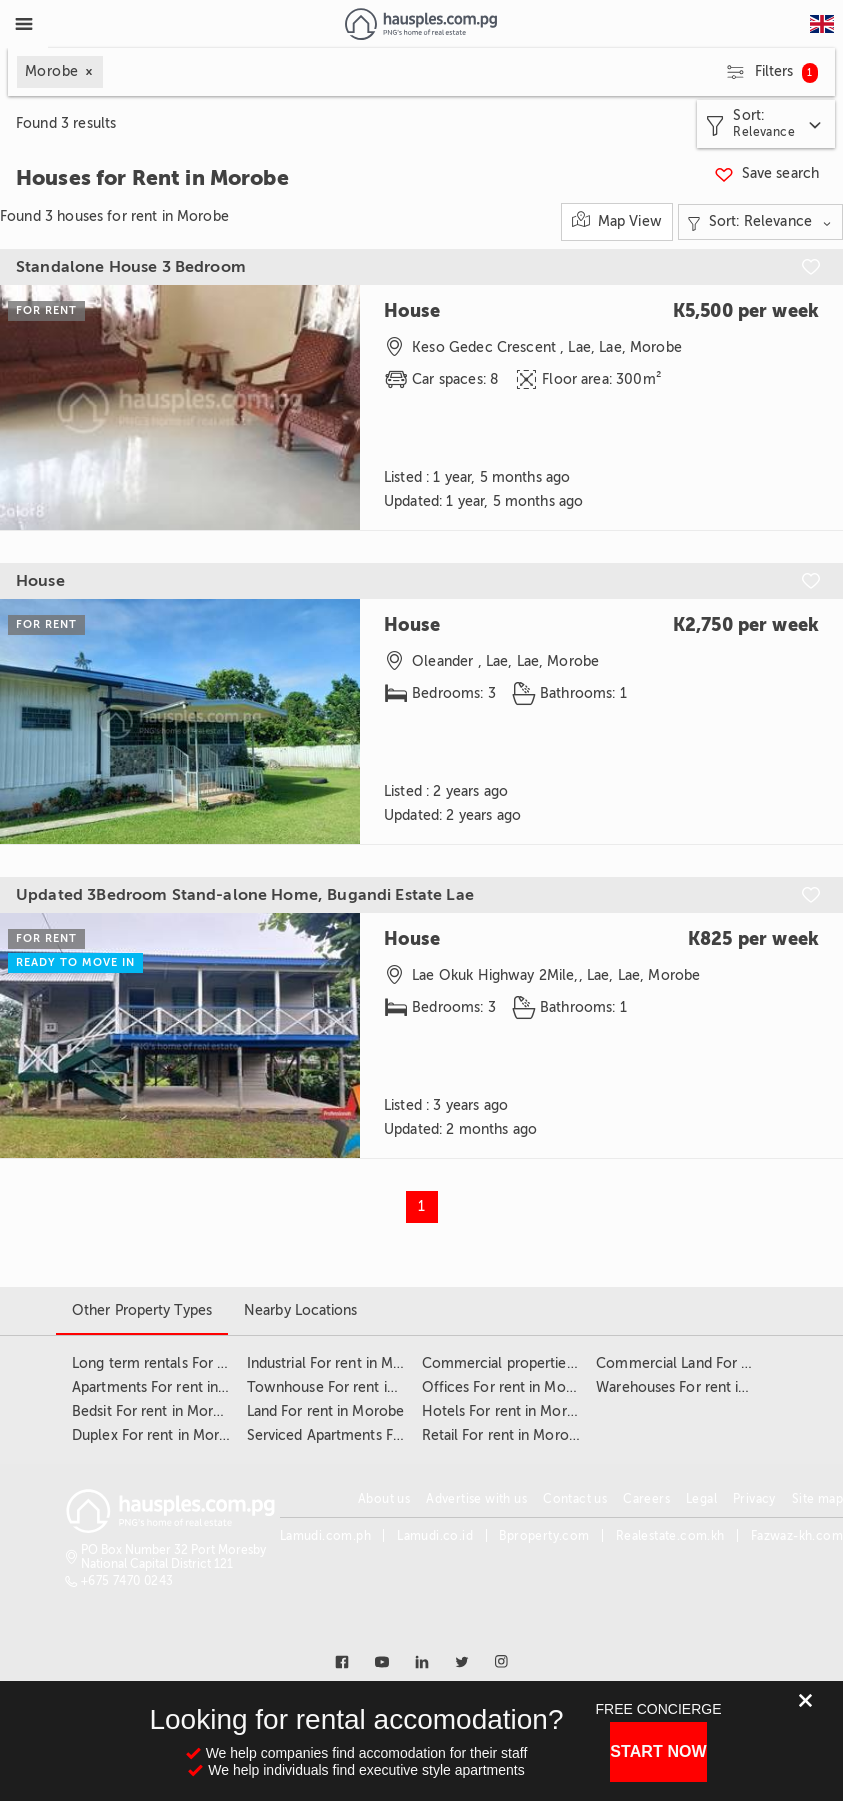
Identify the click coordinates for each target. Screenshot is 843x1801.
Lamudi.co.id (435, 1536)
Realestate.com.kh (670, 1536)
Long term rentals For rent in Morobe (193, 1363)
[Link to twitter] (462, 1662)
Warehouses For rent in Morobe (699, 1387)
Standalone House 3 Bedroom (131, 267)
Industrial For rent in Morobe (340, 1363)
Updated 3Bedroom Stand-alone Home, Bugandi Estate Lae (245, 895)
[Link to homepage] (420, 24)
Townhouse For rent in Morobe (349, 1387)
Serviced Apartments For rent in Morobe (378, 1435)
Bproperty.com (544, 1536)
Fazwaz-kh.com (797, 1536)
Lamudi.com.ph (325, 1536)
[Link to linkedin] (422, 1662)
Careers (646, 1499)
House (40, 581)
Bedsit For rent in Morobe (155, 1411)
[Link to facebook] (342, 1662)
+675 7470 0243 (127, 1581)
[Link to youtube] (382, 1662)
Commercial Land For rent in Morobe (717, 1363)
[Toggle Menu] (24, 24)
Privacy (754, 1499)
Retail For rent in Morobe (504, 1435)
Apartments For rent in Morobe (173, 1387)
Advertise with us (476, 1499)
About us (384, 1499)
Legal (701, 1499)
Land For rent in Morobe (325, 1411)
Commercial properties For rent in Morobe (561, 1363)
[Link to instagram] (502, 1662)
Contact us (575, 1499)
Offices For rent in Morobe (509, 1387)
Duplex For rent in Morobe (158, 1435)
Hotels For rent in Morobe (507, 1411)
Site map (817, 1499)
